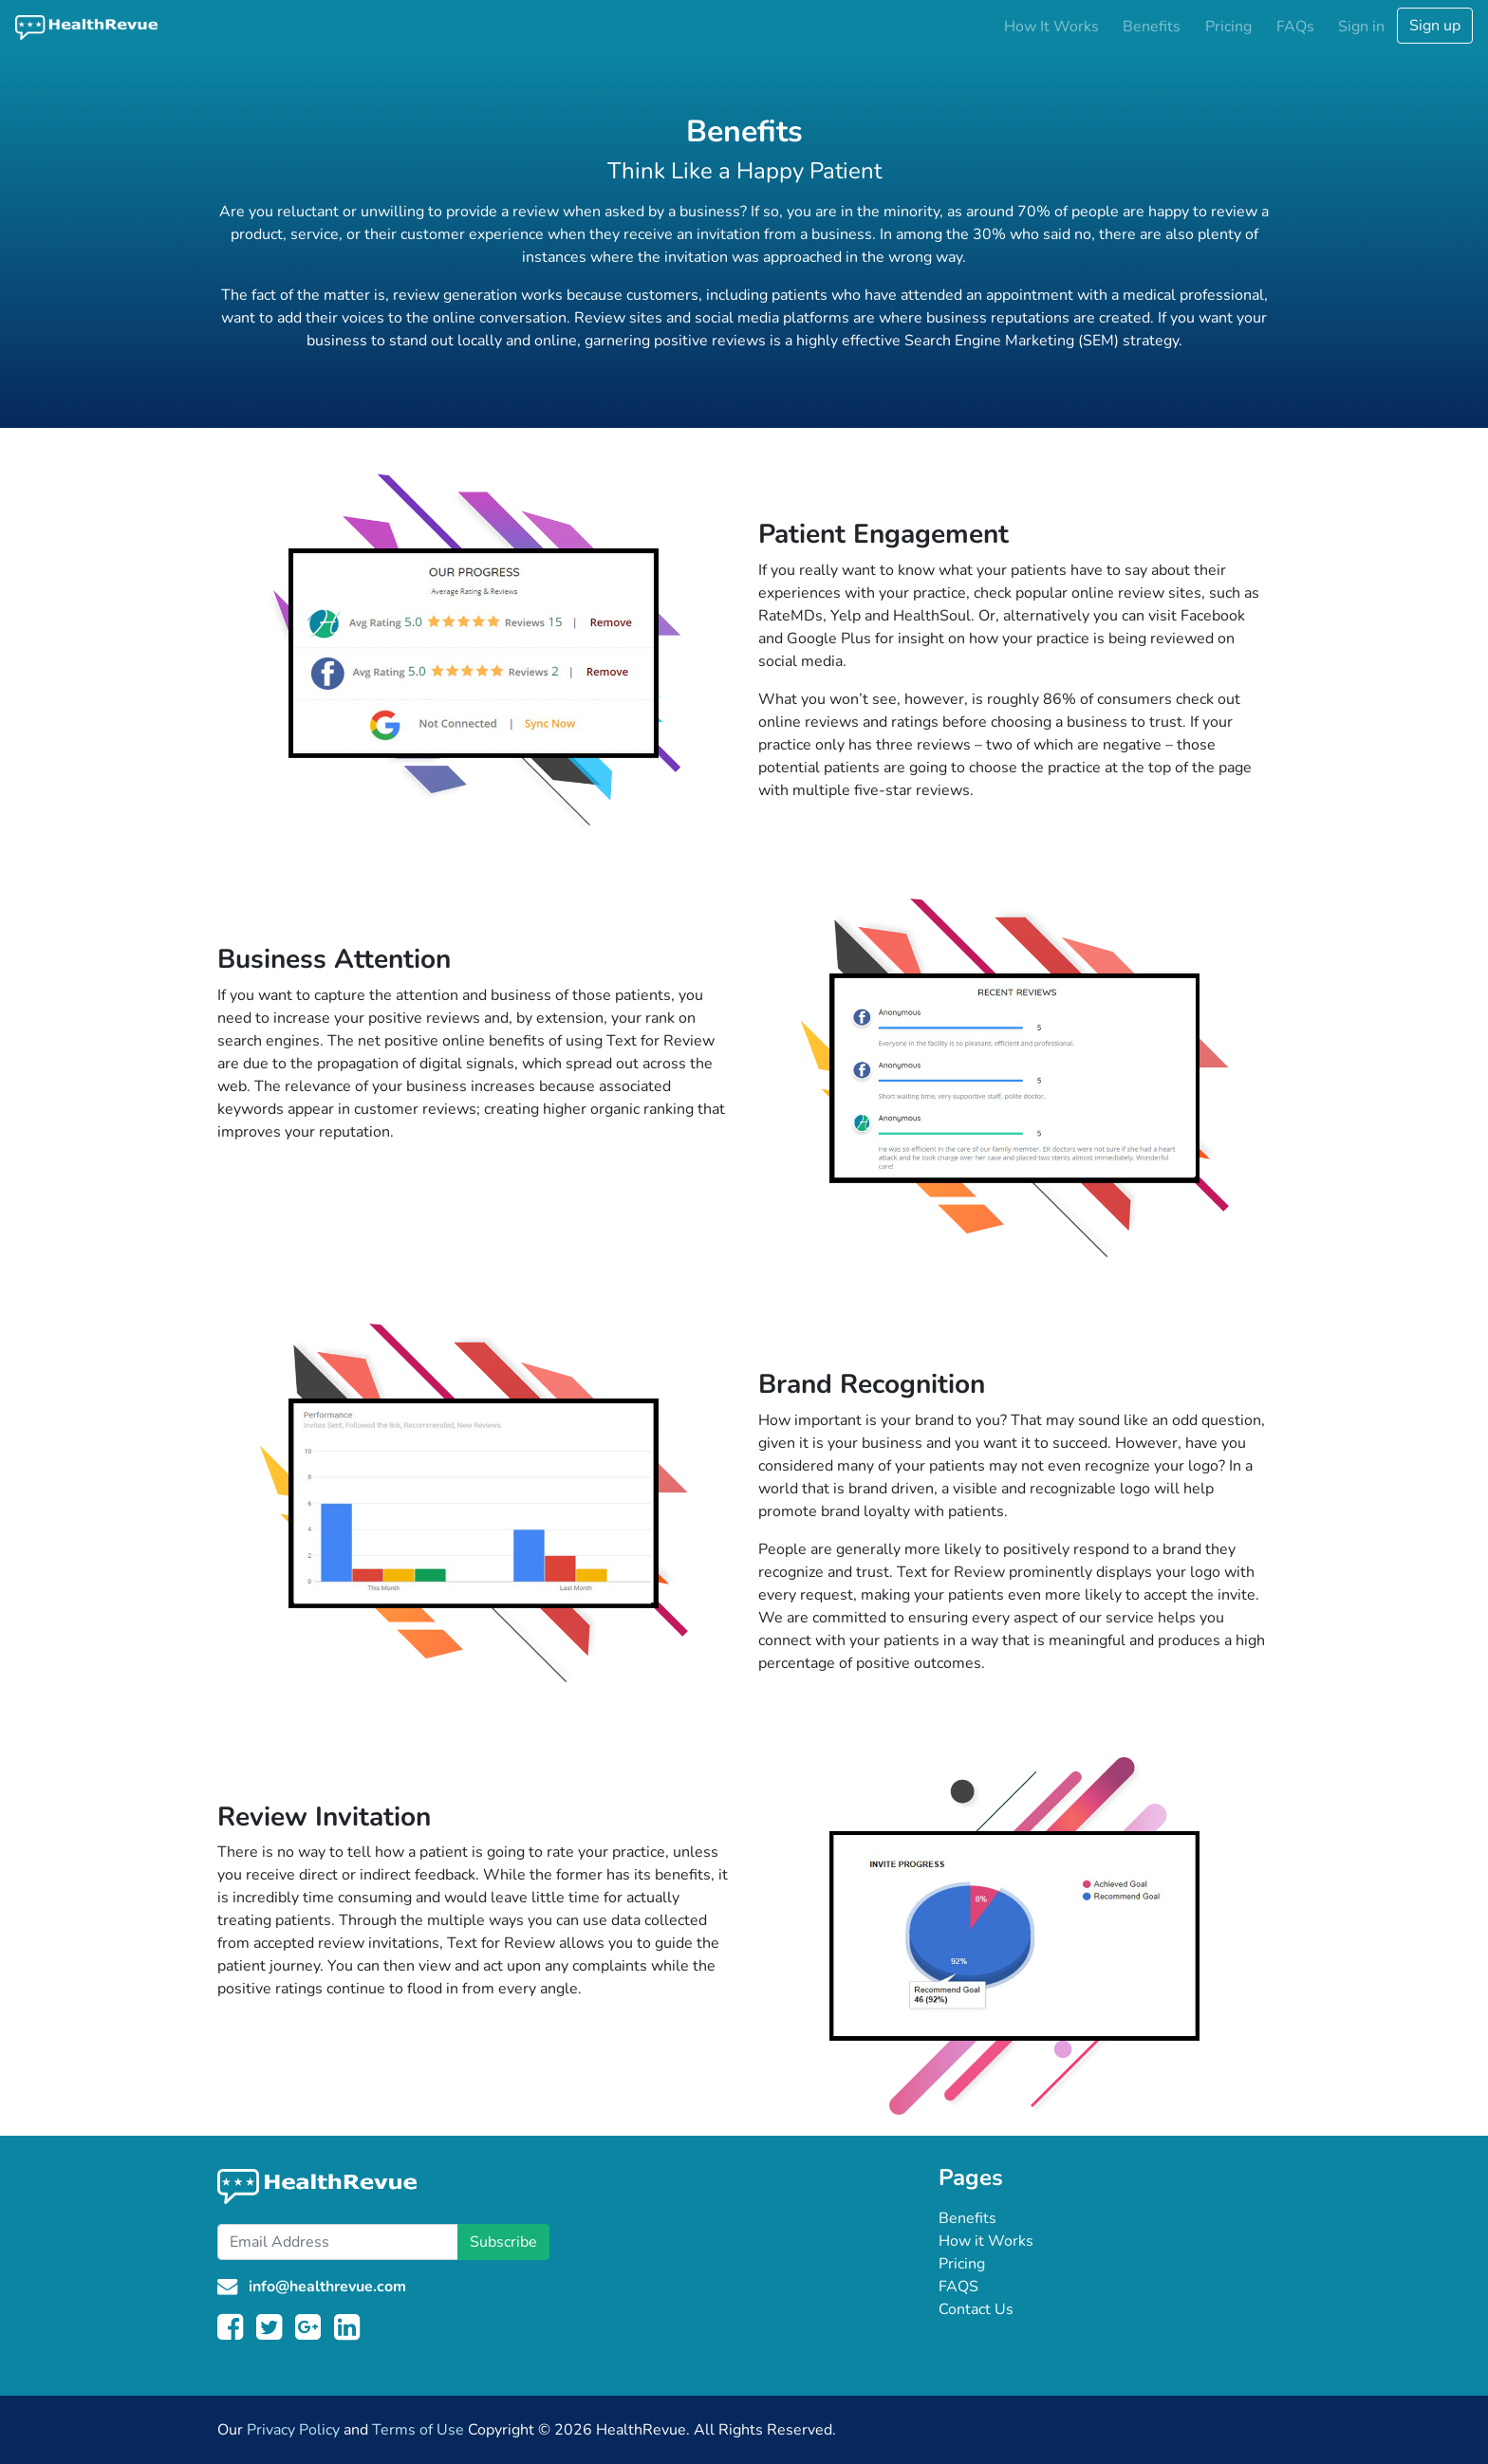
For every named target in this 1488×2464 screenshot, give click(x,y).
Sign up (1434, 25)
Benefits (1152, 26)
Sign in (1361, 26)
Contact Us (976, 2309)
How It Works (1051, 26)
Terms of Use (418, 2429)
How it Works (986, 2241)
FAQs (1295, 26)
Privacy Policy (293, 2429)
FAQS (958, 2286)
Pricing (1228, 26)
